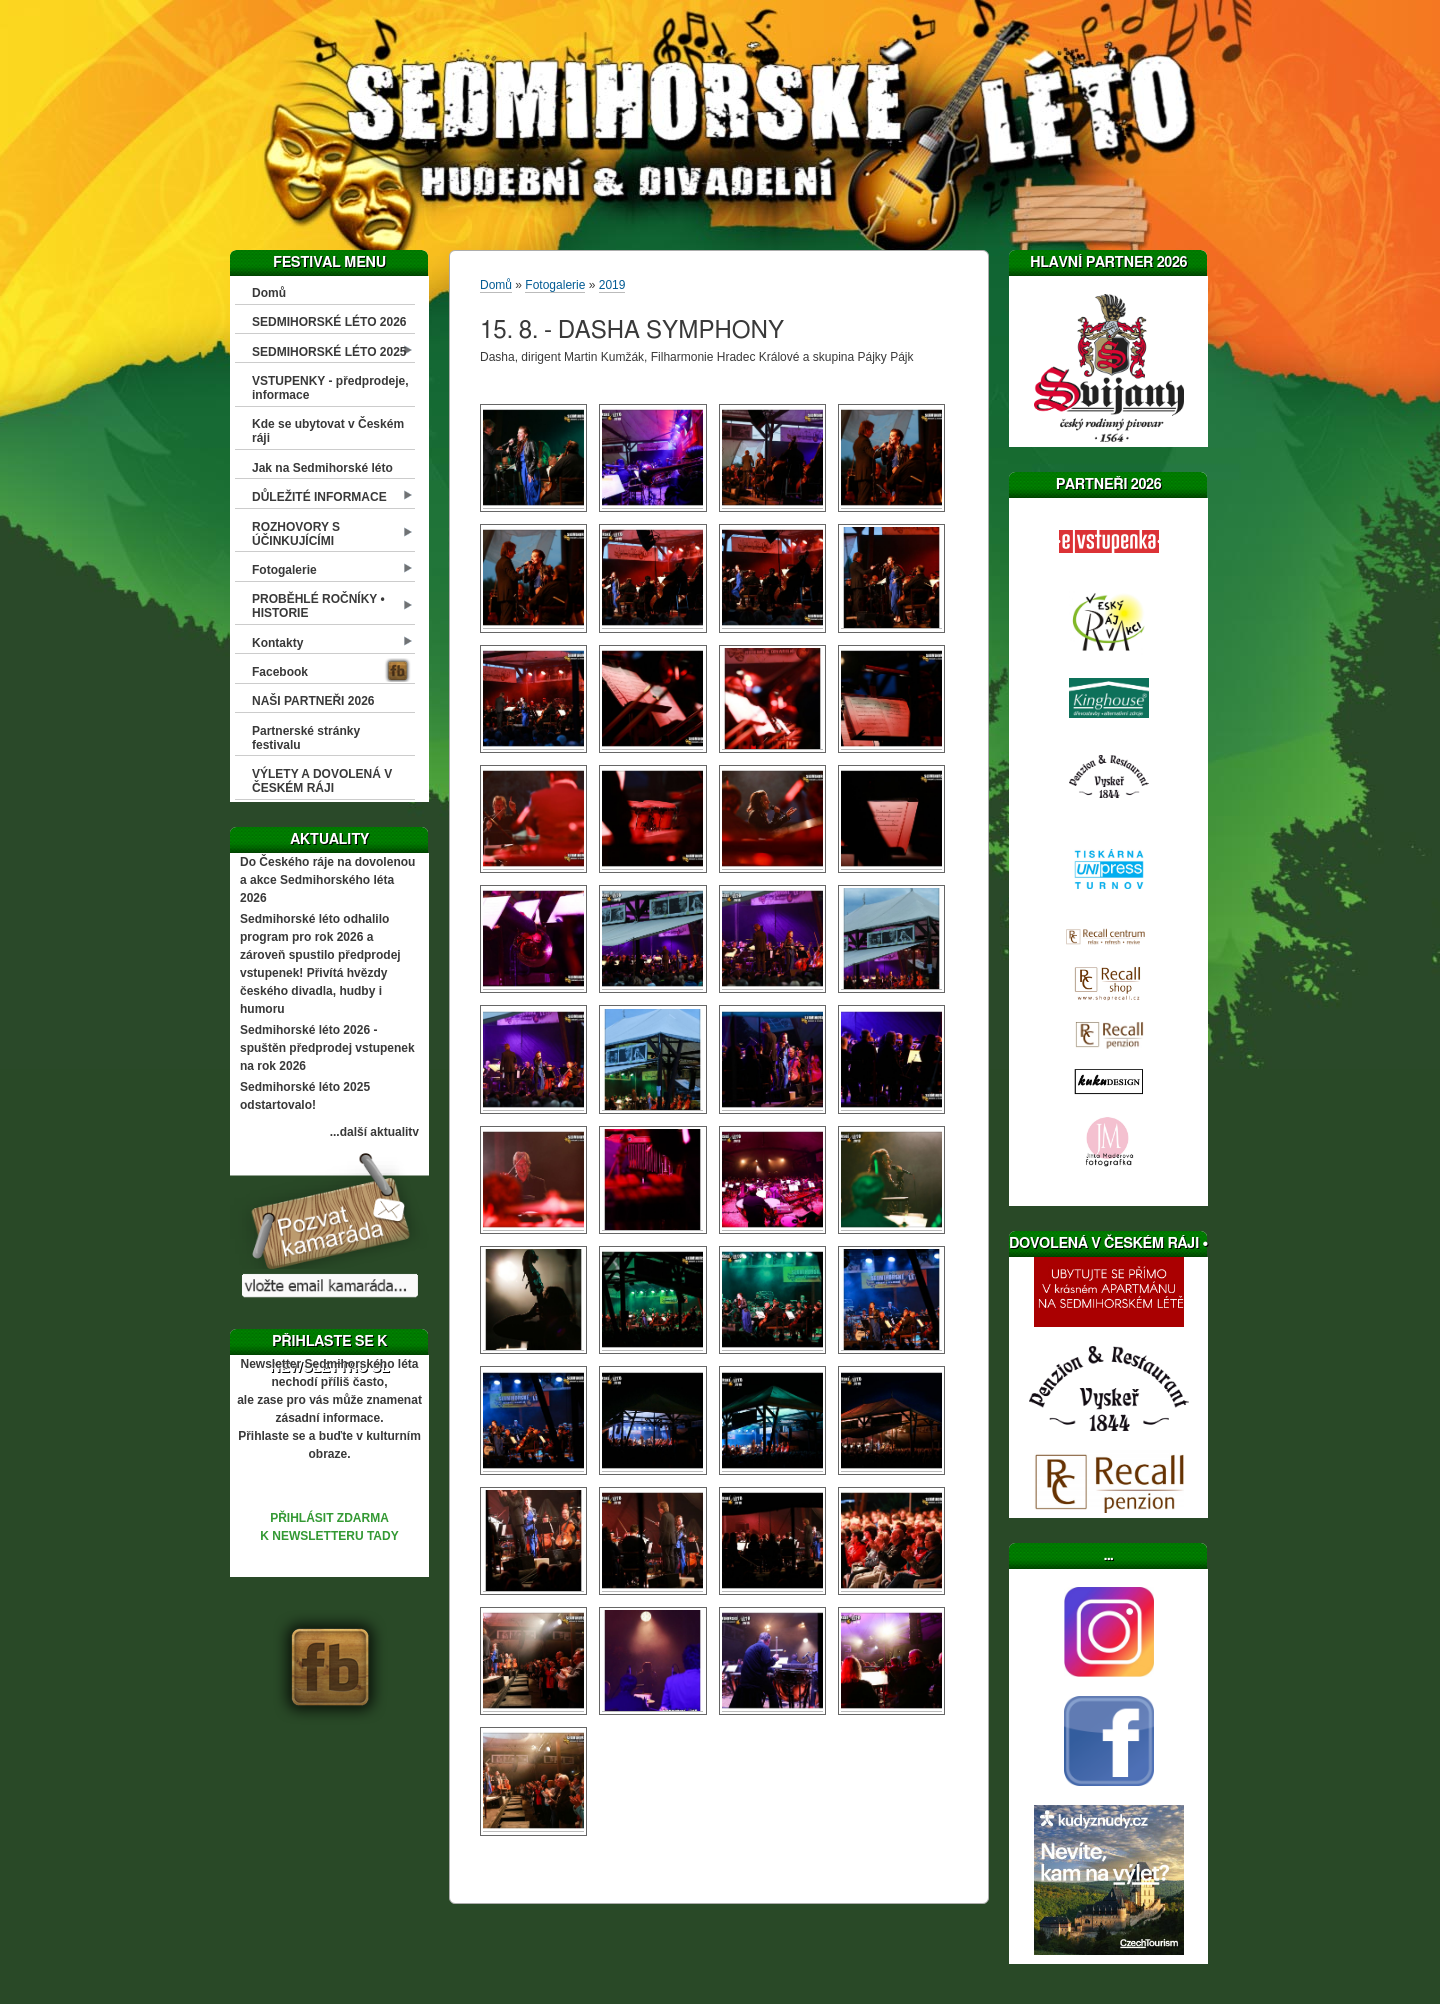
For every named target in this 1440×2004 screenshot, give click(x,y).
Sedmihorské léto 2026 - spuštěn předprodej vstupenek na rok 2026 (327, 1048)
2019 (612, 285)
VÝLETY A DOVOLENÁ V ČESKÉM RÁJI (322, 781)
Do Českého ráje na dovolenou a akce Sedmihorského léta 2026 (327, 880)
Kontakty (277, 643)
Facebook (280, 672)
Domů (269, 293)
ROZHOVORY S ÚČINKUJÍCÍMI (296, 534)
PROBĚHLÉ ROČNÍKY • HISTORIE (318, 606)
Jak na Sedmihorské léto (322, 468)
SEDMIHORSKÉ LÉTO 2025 (329, 352)
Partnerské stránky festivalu (306, 738)
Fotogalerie (284, 570)
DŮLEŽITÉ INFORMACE (319, 497)
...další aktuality (374, 1132)
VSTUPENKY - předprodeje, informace (330, 388)
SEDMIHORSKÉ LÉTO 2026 (329, 322)
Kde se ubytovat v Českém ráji (328, 431)
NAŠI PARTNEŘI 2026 (313, 701)
